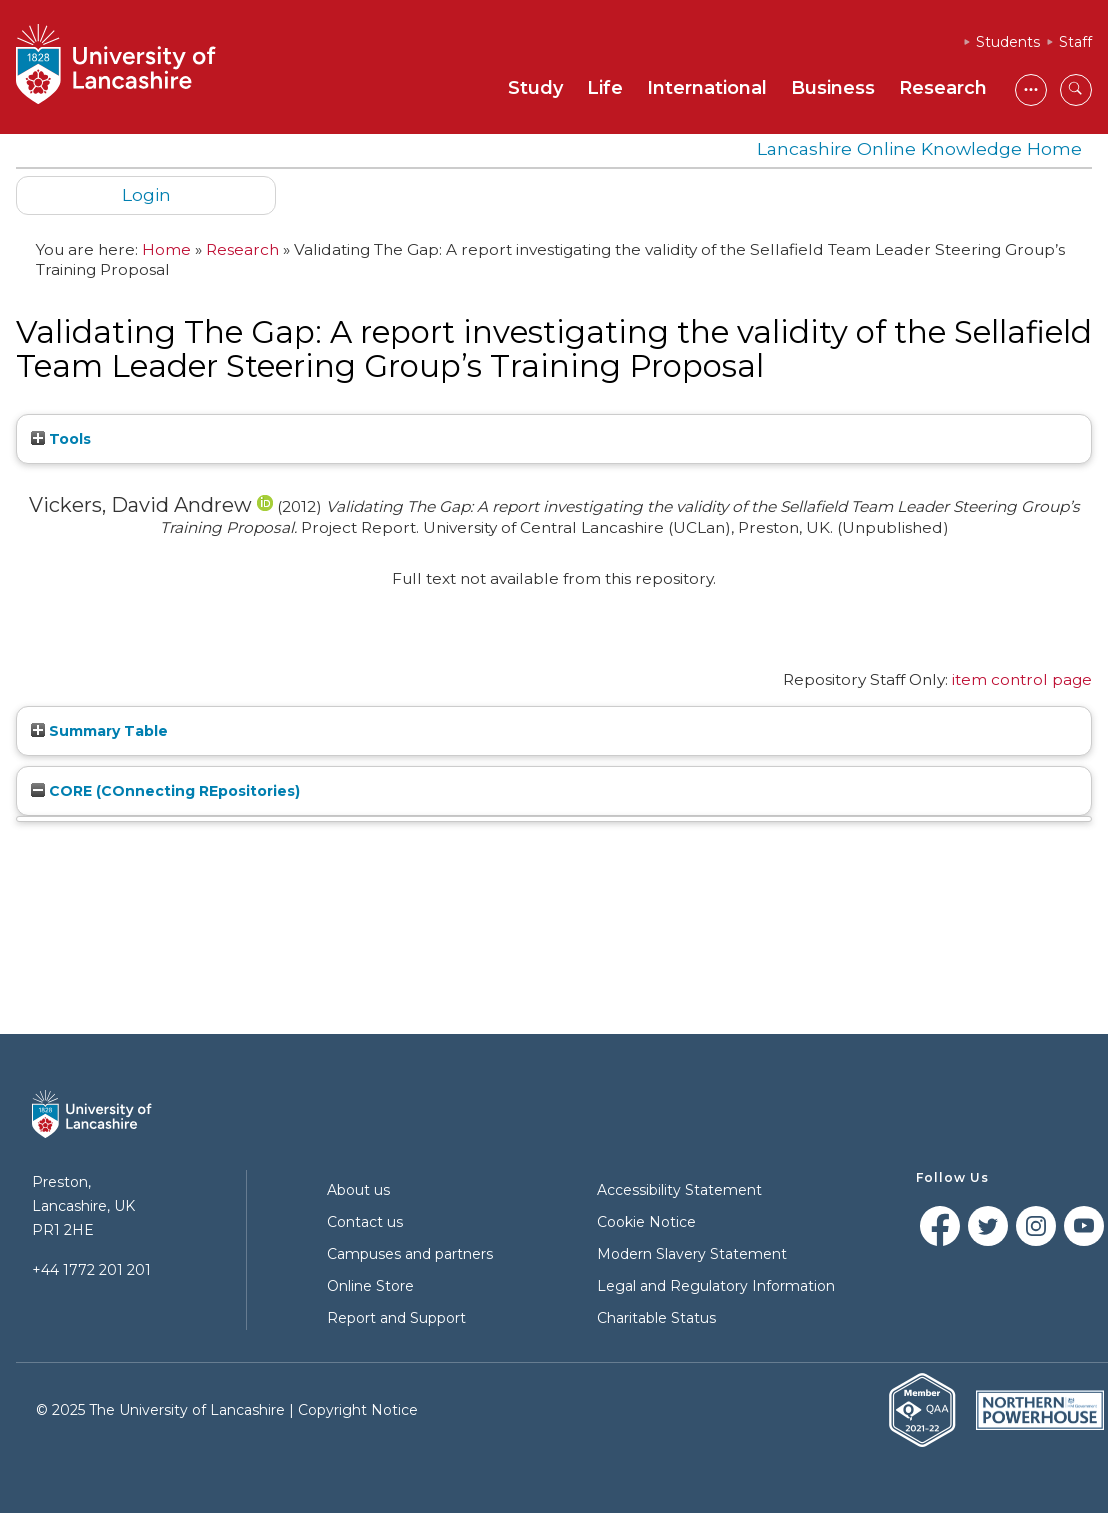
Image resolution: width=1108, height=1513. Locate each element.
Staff (1075, 42)
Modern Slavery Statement (692, 1254)
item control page (1022, 679)
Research (943, 88)
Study (535, 88)
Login (146, 194)
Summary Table (99, 731)
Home (166, 249)
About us (358, 1190)
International (707, 88)
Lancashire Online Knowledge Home (919, 148)
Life (605, 88)
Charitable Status (656, 1318)
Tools (61, 439)
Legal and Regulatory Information (716, 1286)
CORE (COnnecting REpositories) (165, 791)
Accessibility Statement (679, 1190)
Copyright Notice (358, 1410)
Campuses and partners (410, 1254)
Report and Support (396, 1318)
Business (833, 88)
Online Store (370, 1286)
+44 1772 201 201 (91, 1270)
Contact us (365, 1222)
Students (1008, 42)
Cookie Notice (646, 1222)
